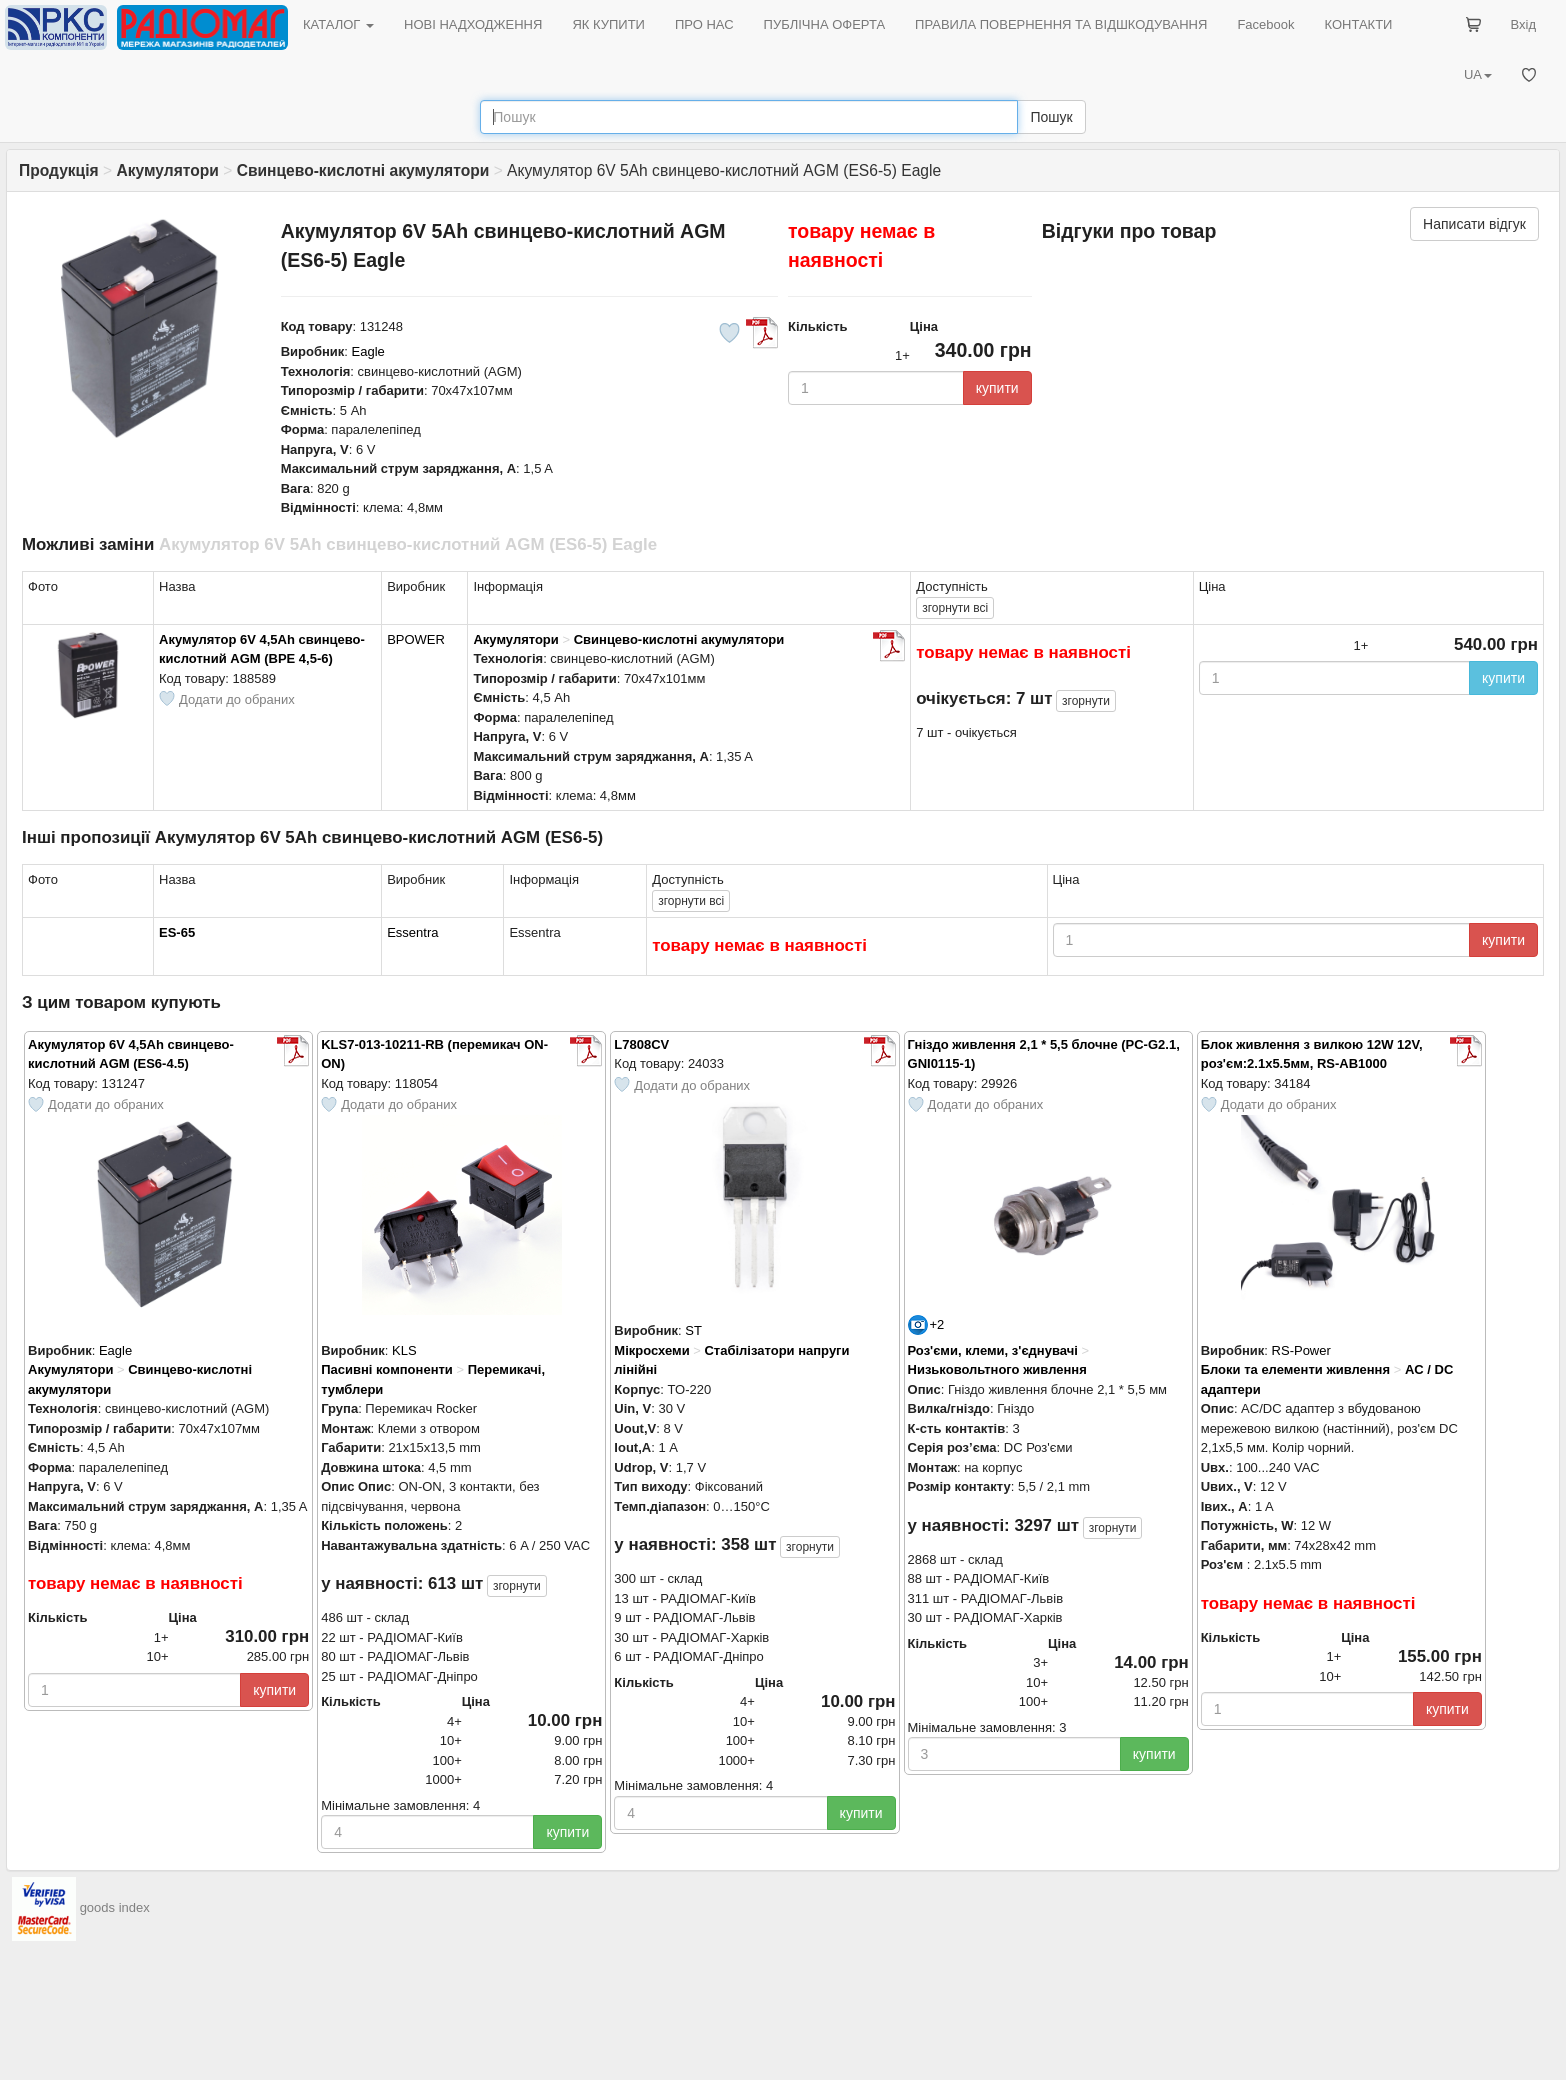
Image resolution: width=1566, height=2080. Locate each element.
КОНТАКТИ (1358, 24)
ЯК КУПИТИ (608, 24)
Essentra (412, 932)
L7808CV (641, 1044)
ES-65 (177, 932)
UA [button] (1478, 74)
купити (997, 388)
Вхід (1524, 24)
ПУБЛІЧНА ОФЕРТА (825, 24)
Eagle (368, 351)
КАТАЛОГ (338, 24)
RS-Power (1301, 1350)
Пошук (1051, 117)
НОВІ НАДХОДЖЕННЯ (473, 24)
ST (693, 1330)
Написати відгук (1474, 224)
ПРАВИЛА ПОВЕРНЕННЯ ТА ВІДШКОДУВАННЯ (1061, 24)
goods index (115, 1908)
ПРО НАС (704, 24)
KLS (404, 1350)
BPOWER (416, 639)
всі (955, 608)
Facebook (1265, 24)
